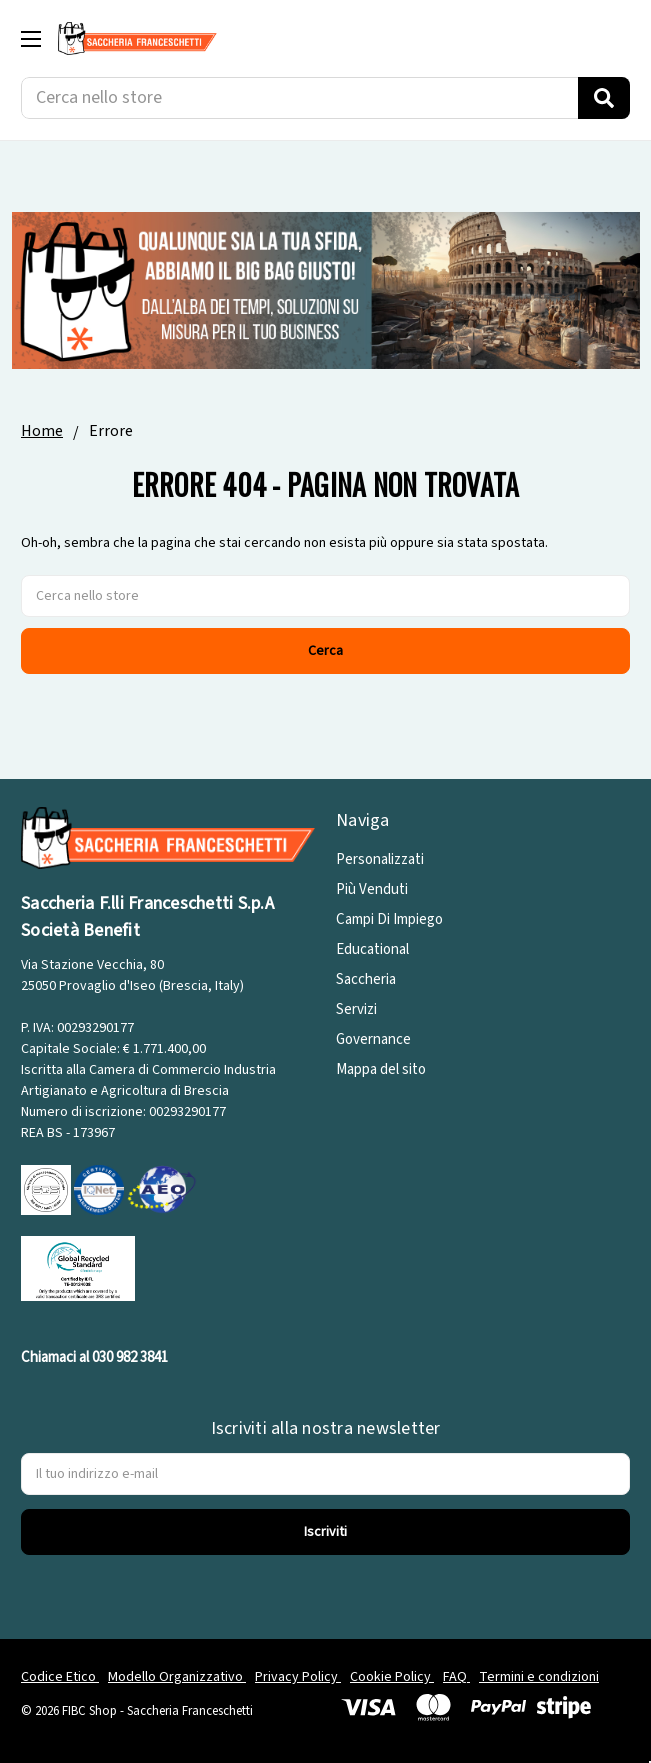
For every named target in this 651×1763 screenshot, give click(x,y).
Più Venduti (372, 889)
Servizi (356, 1009)
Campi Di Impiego (389, 919)
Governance (373, 1039)
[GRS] (78, 1267)
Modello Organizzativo (177, 1677)
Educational (372, 949)
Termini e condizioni (539, 1677)
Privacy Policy (298, 1677)
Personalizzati (380, 859)
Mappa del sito (381, 1069)
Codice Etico (60, 1677)
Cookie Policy (392, 1677)
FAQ (456, 1677)
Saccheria (366, 979)
